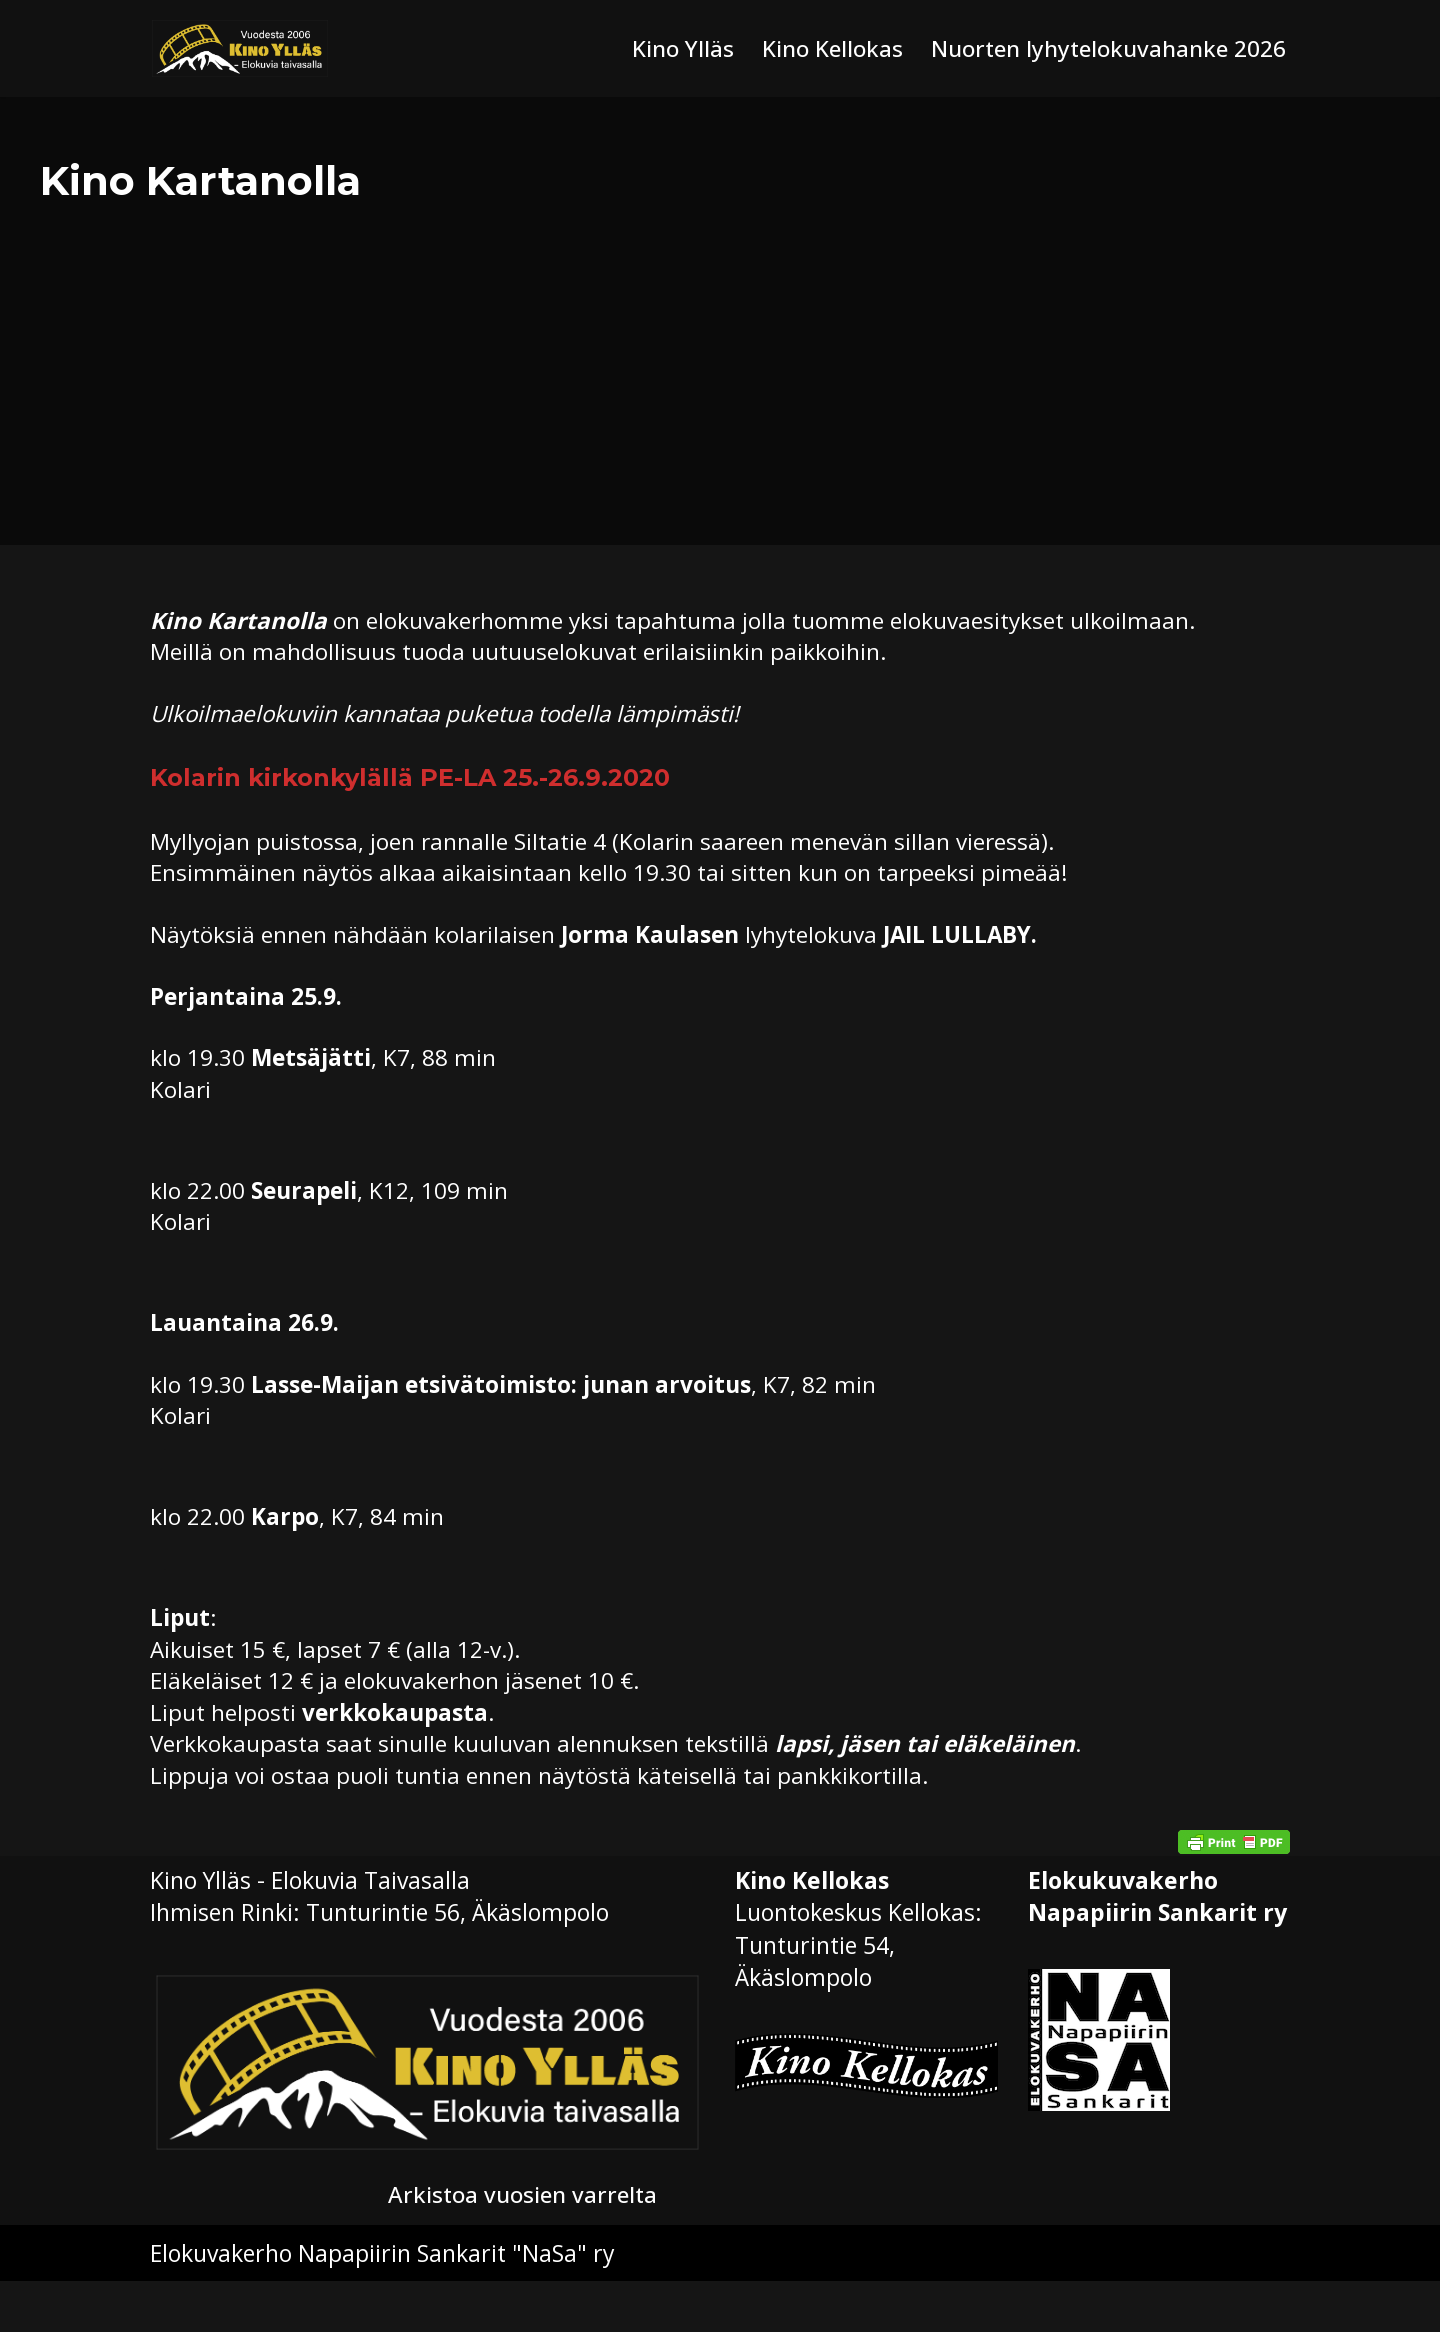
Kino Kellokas (823, 49)
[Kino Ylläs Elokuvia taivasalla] (240, 48)
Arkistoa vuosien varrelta (525, 2245)
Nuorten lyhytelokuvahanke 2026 (1104, 49)
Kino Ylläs (671, 49)
